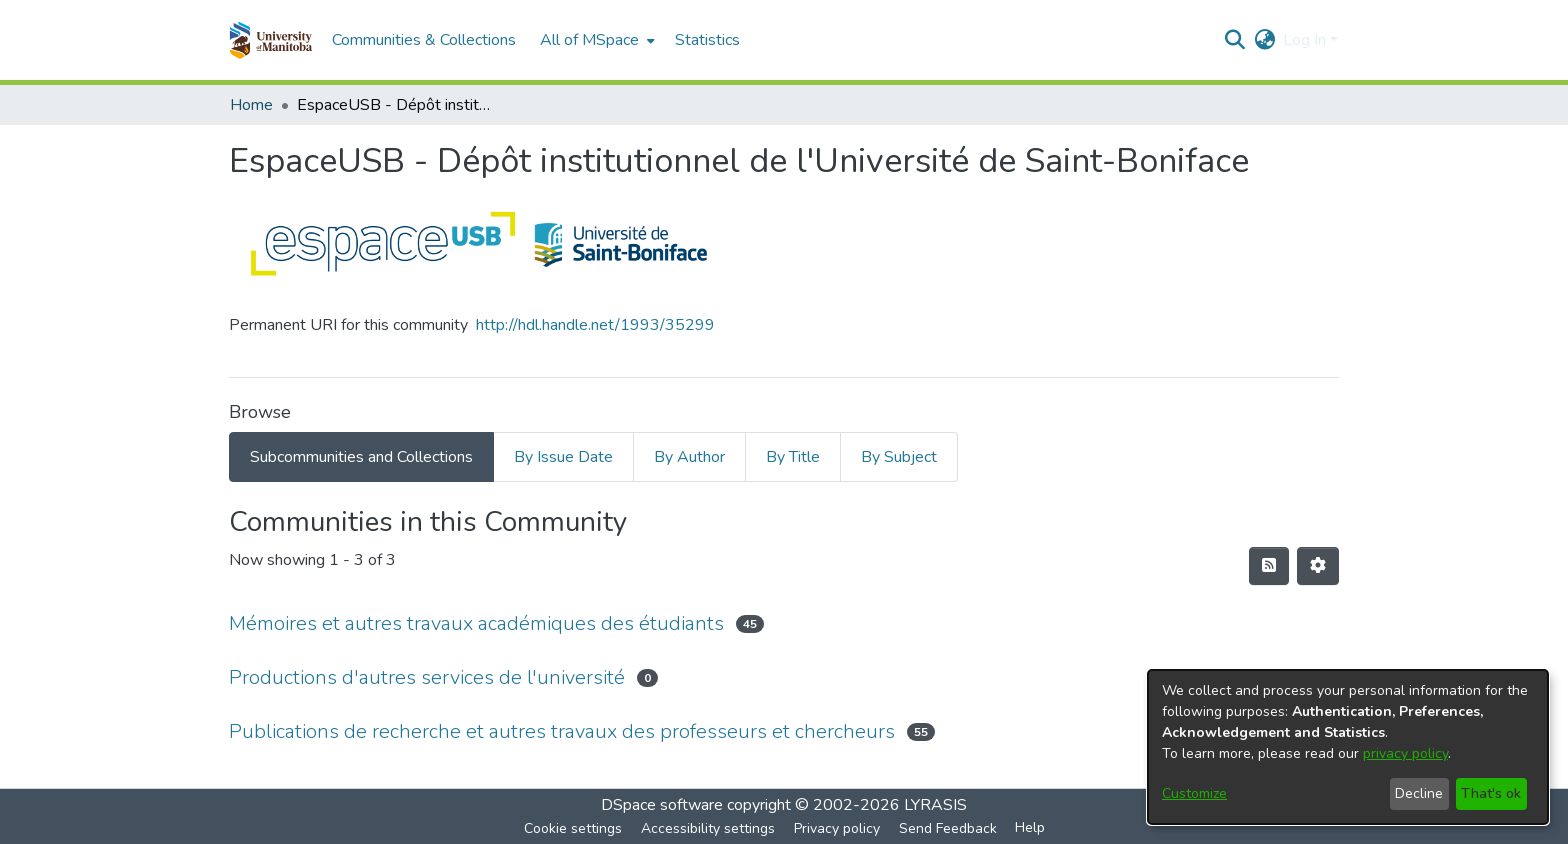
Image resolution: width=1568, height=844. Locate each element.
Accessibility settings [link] (708, 828)
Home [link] (251, 105)
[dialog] (1348, 747)
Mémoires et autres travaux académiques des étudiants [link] (476, 623)
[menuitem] (595, 40)
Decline (1419, 793)
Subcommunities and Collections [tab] (361, 457)
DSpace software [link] (662, 805)
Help (1030, 827)
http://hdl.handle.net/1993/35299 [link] (595, 325)
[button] (270, 40)
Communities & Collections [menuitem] (424, 40)
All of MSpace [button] (589, 40)
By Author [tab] (689, 457)
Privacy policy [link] (837, 828)
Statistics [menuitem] (707, 40)
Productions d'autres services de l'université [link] (427, 677)
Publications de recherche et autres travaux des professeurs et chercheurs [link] (562, 731)
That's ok (1491, 793)
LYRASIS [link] (935, 805)
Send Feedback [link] (948, 828)
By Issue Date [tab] (563, 457)
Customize (1194, 793)
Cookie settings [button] (573, 828)
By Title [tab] (793, 457)
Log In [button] (1306, 40)
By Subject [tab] (899, 457)
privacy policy (1405, 753)
